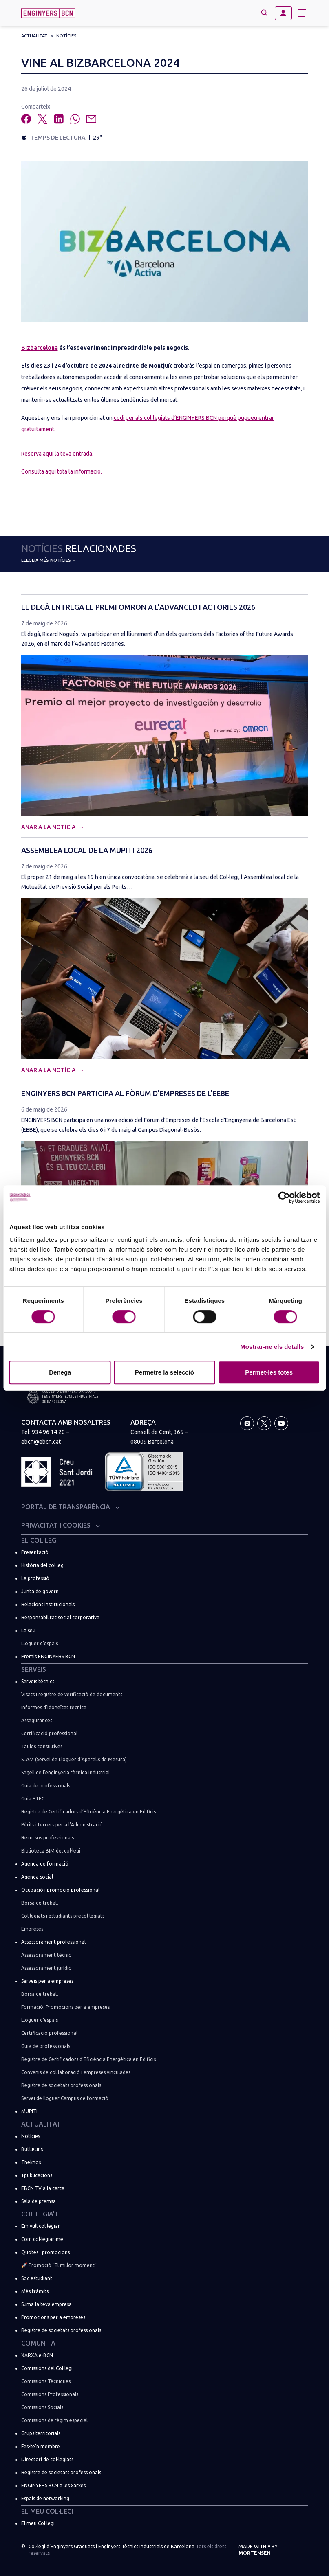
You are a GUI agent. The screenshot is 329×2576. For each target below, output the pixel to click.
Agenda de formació (44, 1863)
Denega (60, 1372)
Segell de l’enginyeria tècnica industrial (65, 1772)
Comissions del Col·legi (47, 2368)
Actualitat (34, 35)
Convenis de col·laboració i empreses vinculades (75, 2072)
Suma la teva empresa (46, 2304)
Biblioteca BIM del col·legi (50, 1850)
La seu (28, 1630)
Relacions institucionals (48, 1604)
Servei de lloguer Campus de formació (64, 2098)
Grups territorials (40, 2433)
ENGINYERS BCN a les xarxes (53, 2485)
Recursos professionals (47, 1837)
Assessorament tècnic (46, 1955)
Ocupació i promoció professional (60, 1889)
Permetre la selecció (164, 1372)
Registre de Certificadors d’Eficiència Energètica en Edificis (88, 1811)
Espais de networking (45, 2498)
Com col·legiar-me (42, 2239)
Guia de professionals (45, 1785)
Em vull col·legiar (40, 2226)
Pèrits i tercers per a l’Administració (62, 1824)
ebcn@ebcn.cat (41, 1441)
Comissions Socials (42, 2407)
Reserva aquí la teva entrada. (57, 453)
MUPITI (29, 2111)
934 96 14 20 (48, 1432)
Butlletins (32, 2149)
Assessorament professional (53, 1942)
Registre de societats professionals (61, 2085)
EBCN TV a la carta (42, 2188)
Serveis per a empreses (47, 1981)
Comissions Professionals (49, 2394)
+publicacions (36, 2175)
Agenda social (37, 1876)
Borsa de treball (39, 1902)
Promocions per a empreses (53, 2317)
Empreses (32, 1928)
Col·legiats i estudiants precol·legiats (62, 1915)
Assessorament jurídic (46, 1968)
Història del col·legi (43, 1565)
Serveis (33, 1669)
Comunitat (40, 2343)
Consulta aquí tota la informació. (61, 471)
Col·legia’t (40, 2214)
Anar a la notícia (49, 827)
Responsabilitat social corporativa (60, 1617)
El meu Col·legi (47, 2511)
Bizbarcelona (39, 347)
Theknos (31, 2162)
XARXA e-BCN (37, 2355)
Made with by (258, 2550)
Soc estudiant (36, 2278)
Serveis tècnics (37, 1681)
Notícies (66, 35)
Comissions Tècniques (46, 2381)
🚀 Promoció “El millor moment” (59, 2265)
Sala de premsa (38, 2201)
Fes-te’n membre (40, 2446)
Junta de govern (40, 1591)
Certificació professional (49, 1733)
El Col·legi (39, 1540)
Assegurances (36, 1720)
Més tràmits (35, 2291)
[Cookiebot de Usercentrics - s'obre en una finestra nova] (284, 1197)
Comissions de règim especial (54, 2420)
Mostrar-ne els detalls (272, 1346)
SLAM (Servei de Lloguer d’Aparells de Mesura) (74, 1759)
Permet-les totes (269, 1372)
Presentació (35, 1552)
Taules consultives (41, 1746)
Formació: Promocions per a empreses (65, 2007)
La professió (35, 1578)
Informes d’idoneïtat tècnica (53, 1707)
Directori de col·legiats (47, 2459)
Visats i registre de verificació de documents (71, 1694)
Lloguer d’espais (39, 1643)
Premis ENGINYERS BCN (48, 1656)
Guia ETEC (32, 1798)
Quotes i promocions (45, 2252)
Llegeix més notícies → (49, 560)
